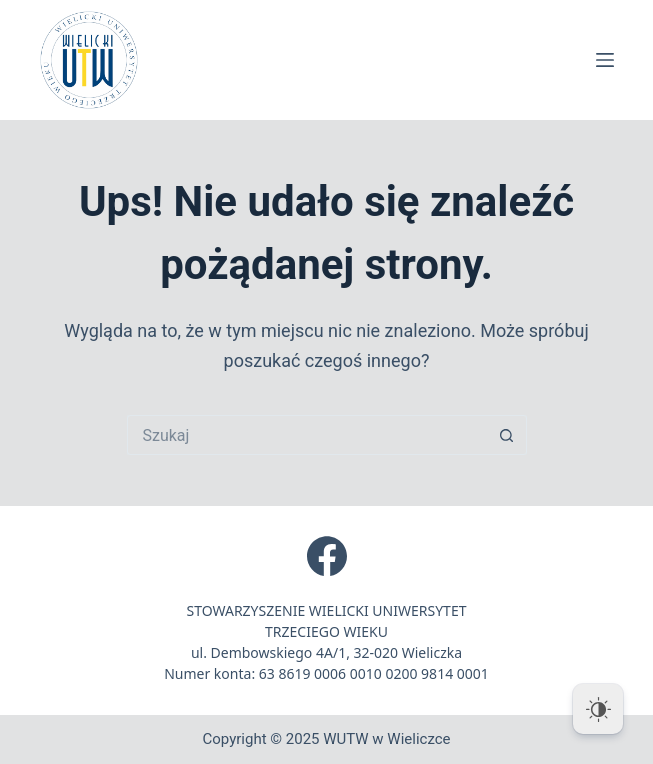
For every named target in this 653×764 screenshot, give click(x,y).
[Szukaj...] (307, 435)
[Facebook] (327, 556)
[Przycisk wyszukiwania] (507, 435)
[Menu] (605, 60)
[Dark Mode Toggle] (598, 709)
